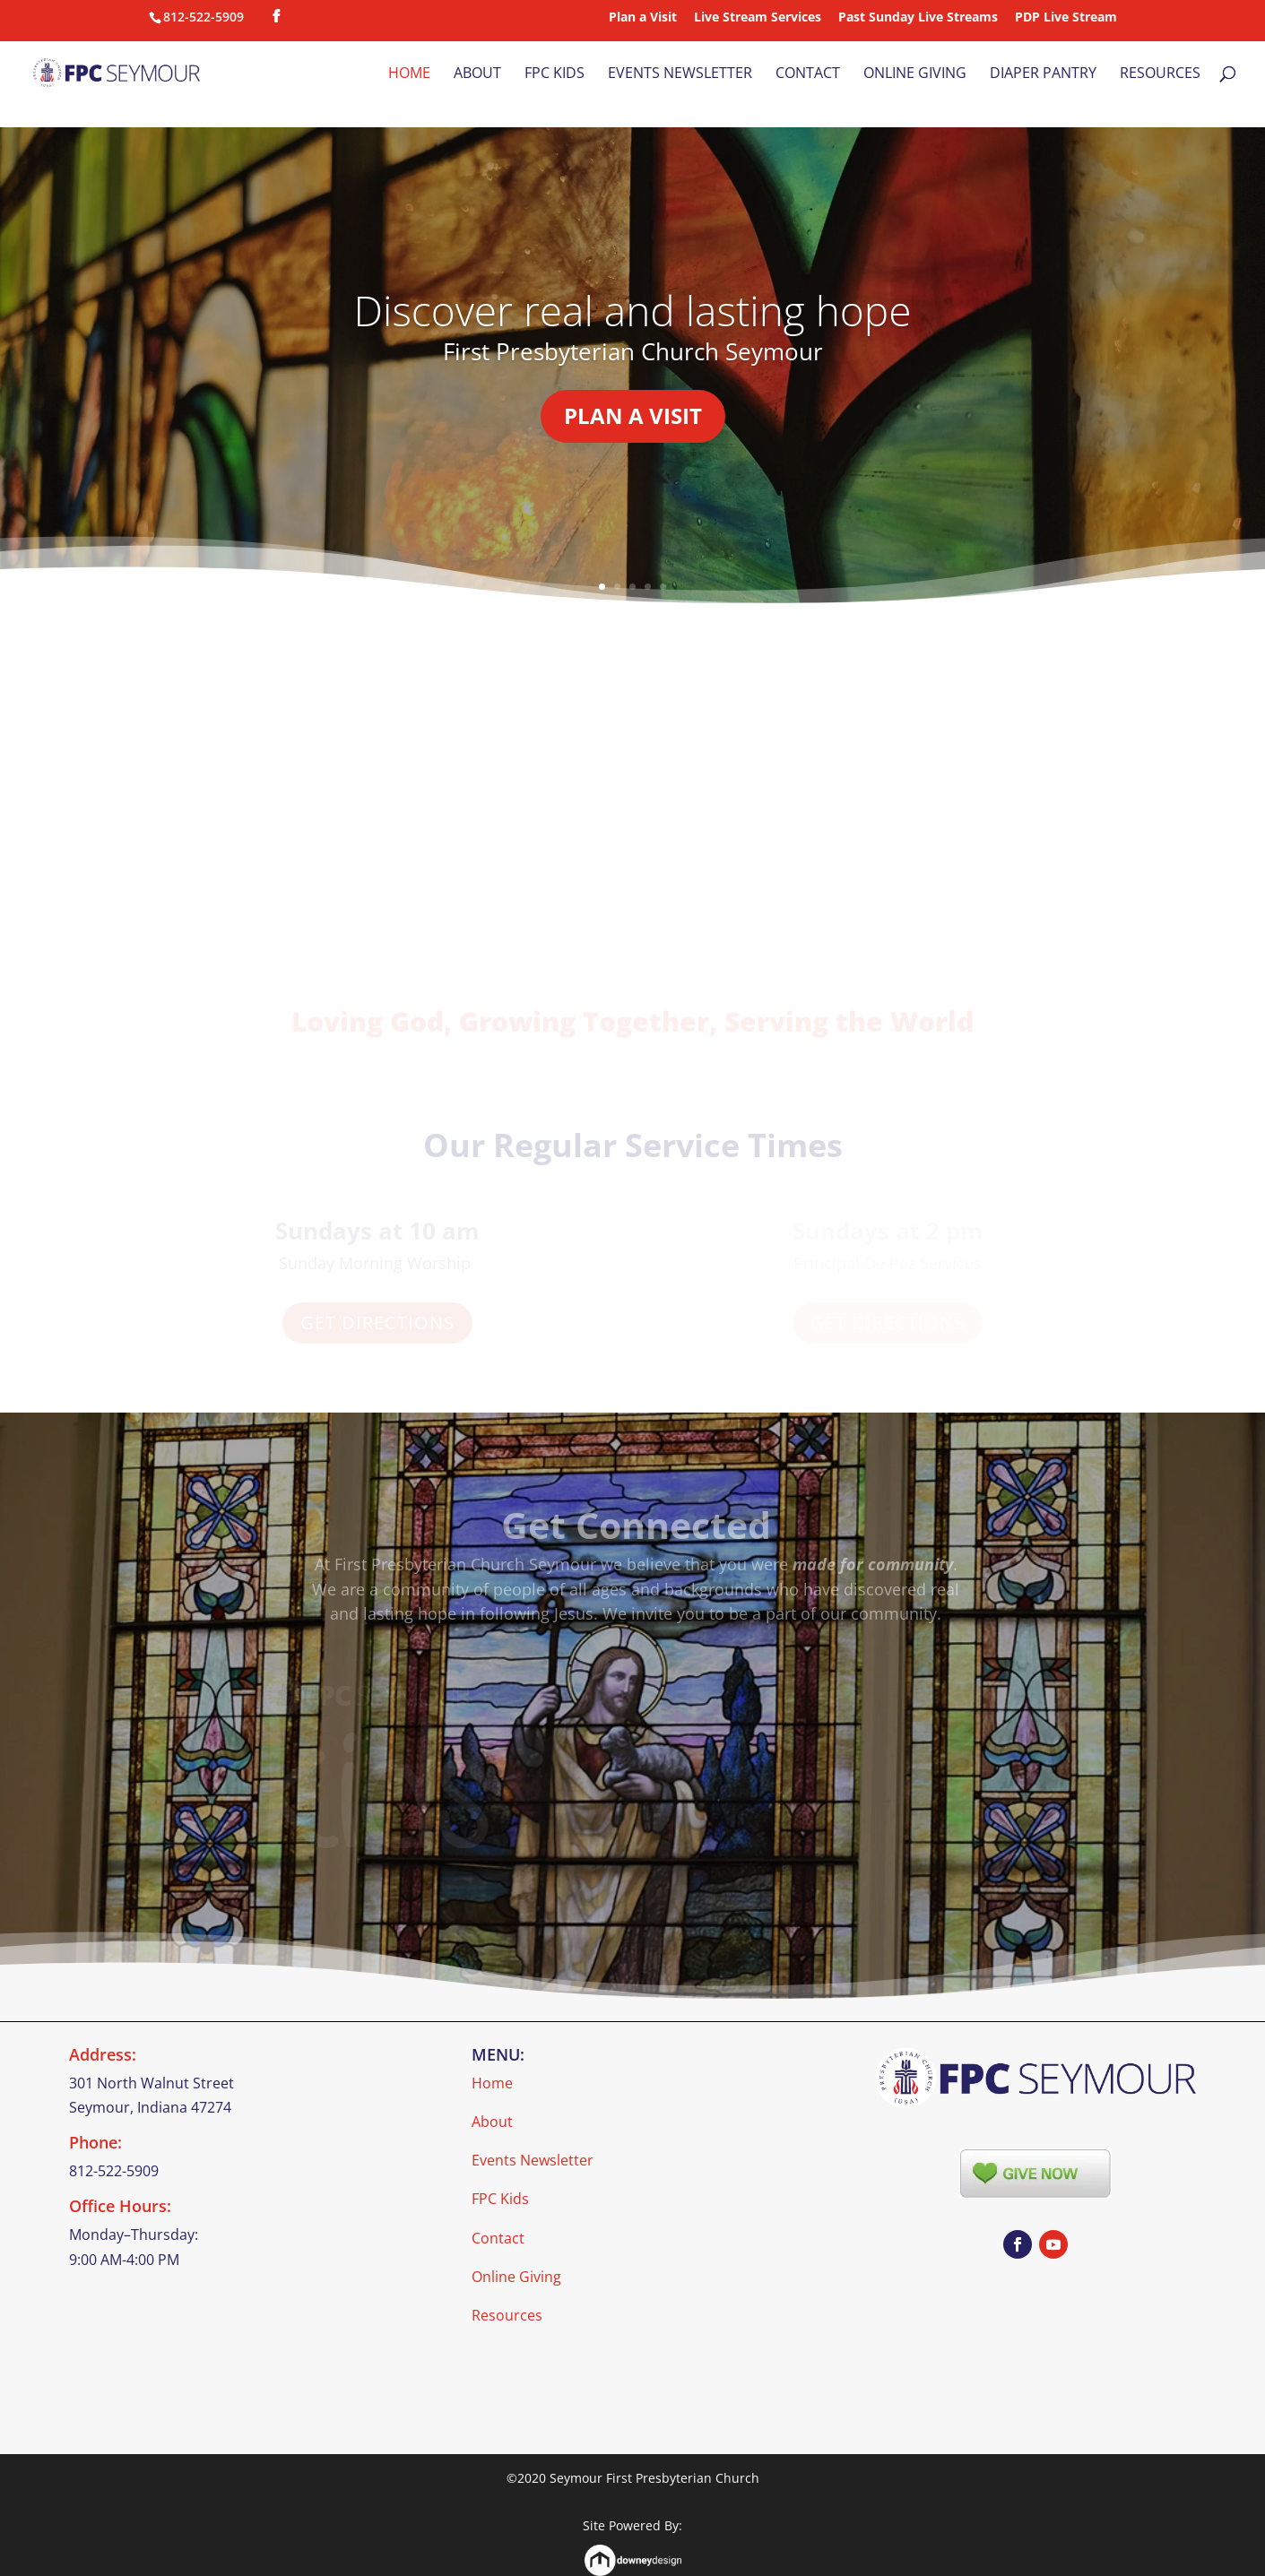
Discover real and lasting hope (633, 323)
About (477, 74)
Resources (1160, 74)
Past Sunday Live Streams (918, 18)
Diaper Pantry (1043, 74)
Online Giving (914, 74)
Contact (807, 74)
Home (409, 74)
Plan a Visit (643, 18)
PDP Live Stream (1066, 18)
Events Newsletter (680, 74)
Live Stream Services (757, 18)
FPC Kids (554, 74)
